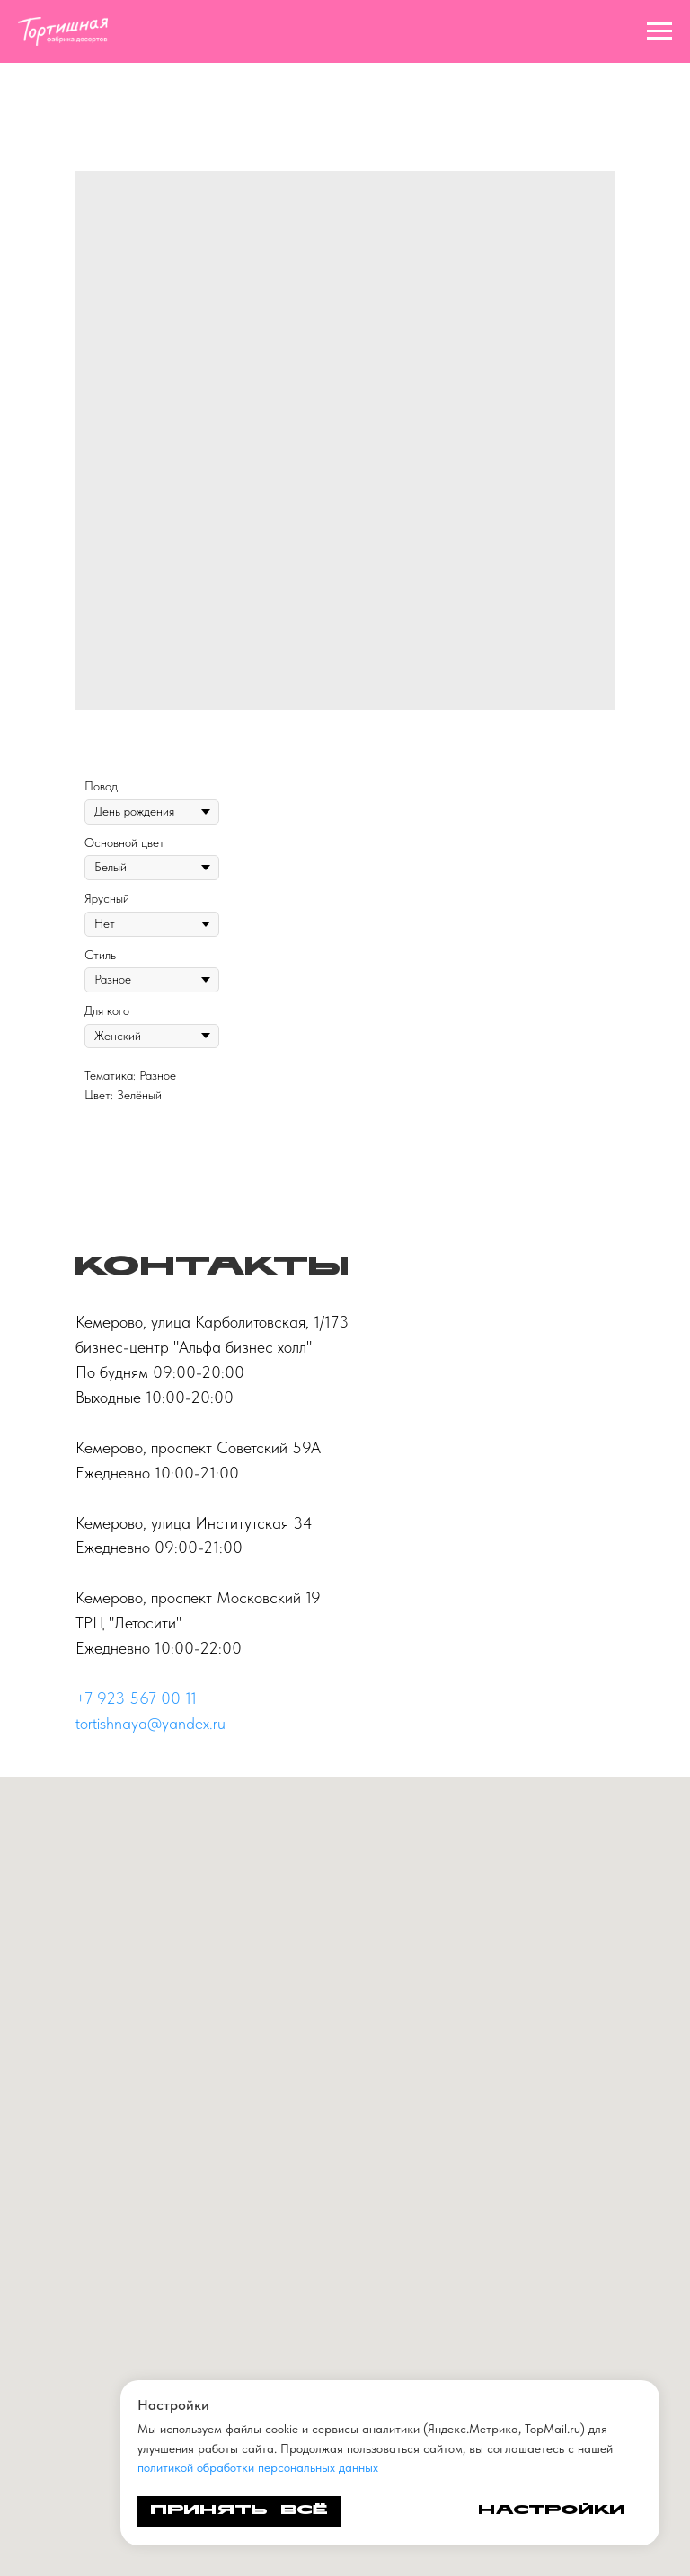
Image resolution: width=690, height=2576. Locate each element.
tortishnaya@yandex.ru (150, 1723)
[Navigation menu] (659, 31)
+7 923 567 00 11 (136, 1698)
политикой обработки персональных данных (257, 2467)
